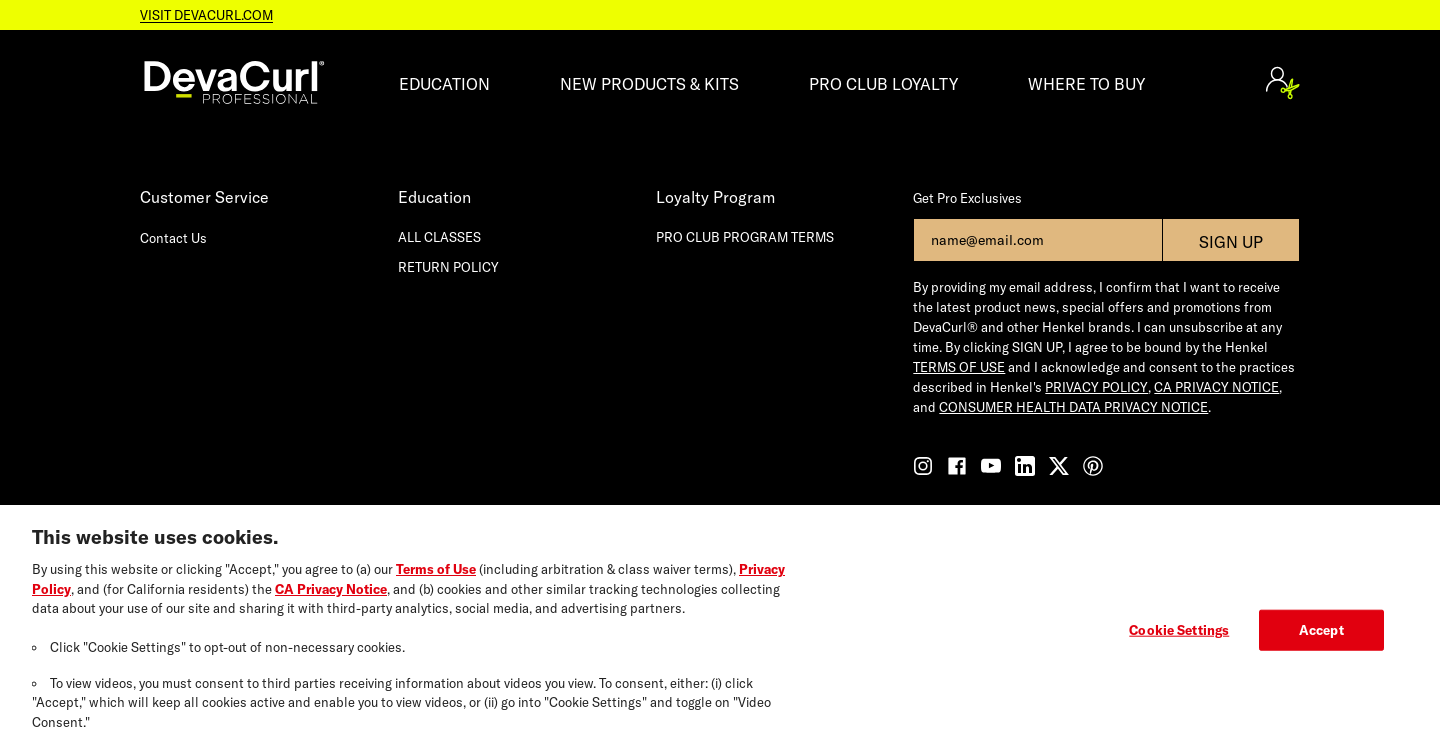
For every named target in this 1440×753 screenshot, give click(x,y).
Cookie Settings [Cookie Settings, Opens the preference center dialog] (1179, 640)
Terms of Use (436, 579)
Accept (1321, 640)
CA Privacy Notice (331, 599)
